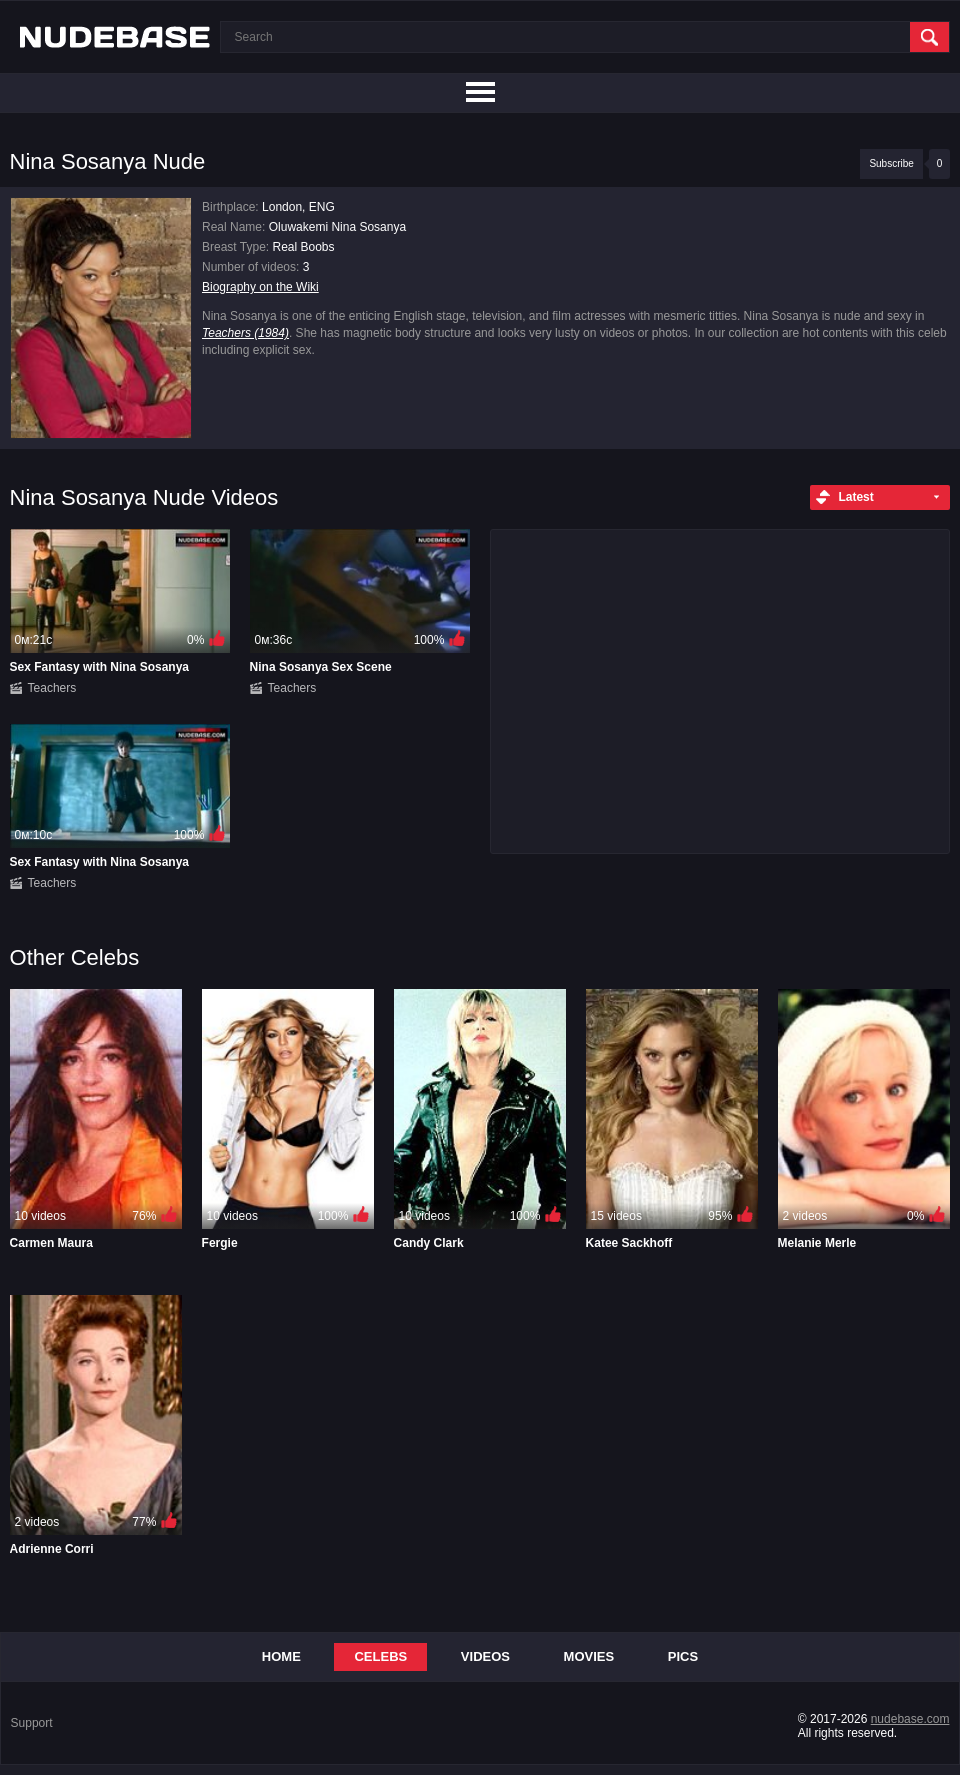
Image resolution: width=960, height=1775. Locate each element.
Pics (683, 1656)
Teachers (52, 688)
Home (281, 1656)
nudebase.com (910, 1719)
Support (32, 1723)
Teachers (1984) (245, 333)
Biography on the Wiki (260, 287)
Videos (485, 1656)
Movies (589, 1656)
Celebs (380, 1656)
